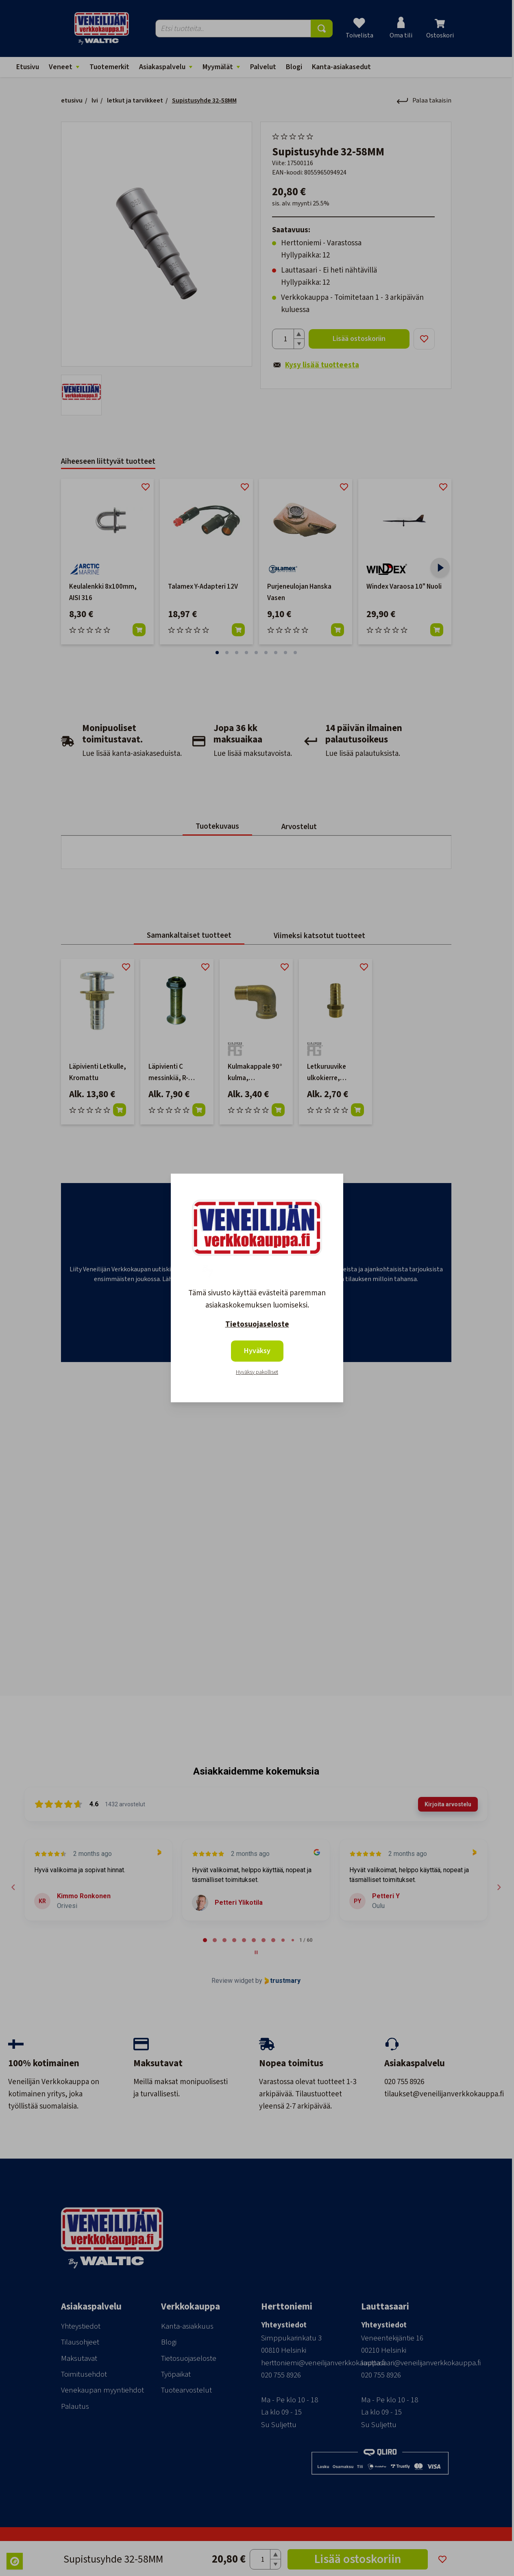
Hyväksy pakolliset (257, 1372)
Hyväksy (257, 1351)
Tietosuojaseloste (257, 1324)
